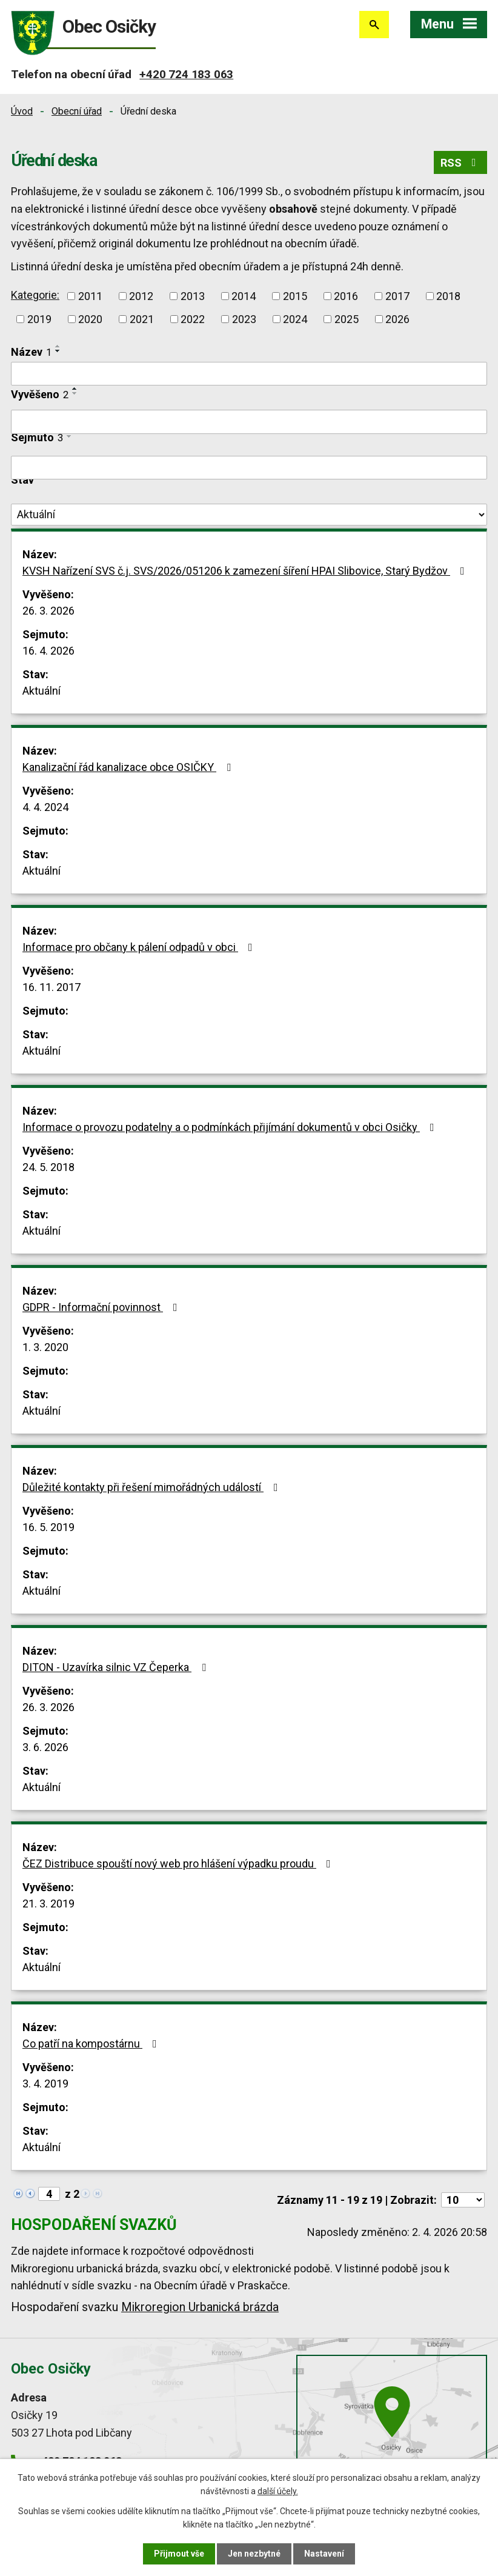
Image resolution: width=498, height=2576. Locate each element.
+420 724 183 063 (186, 74)
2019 (39, 319)
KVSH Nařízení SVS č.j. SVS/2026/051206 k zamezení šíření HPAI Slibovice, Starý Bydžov (246, 570)
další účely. (277, 2491)
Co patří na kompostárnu (92, 2043)
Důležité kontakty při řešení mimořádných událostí (152, 1487)
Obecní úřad (76, 111)
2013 (193, 296)
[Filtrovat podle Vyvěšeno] (249, 422)
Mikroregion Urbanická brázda (200, 2307)
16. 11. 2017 (51, 987)
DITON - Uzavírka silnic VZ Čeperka (116, 1667)
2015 (295, 296)
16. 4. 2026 (48, 650)
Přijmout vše (179, 2553)
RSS (460, 162)
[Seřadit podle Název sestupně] (58, 351)
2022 (193, 319)
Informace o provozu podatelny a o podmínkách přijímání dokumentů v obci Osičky (230, 1127)
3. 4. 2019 (45, 2083)
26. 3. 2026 (48, 610)
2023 (244, 319)
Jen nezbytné (254, 2553)
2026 (397, 319)
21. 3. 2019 (48, 1903)
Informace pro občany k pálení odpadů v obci (139, 947)
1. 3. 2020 (45, 1347)
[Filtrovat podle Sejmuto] (249, 468)
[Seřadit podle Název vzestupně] (58, 346)
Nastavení (324, 2553)
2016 (346, 296)
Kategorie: (35, 295)
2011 (90, 296)
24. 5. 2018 (48, 1167)
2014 (243, 296)
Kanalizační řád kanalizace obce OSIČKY (129, 767)
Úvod (22, 111)
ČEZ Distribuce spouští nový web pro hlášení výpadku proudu (179, 1863)
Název (31, 351)
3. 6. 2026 (45, 1747)
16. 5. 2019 (48, 1527)
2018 (448, 296)
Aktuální (41, 690)
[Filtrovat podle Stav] (249, 515)
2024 (295, 319)
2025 (346, 319)
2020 (90, 319)
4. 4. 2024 (45, 807)
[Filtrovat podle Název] (249, 374)
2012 (141, 296)
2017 (397, 296)
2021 (142, 319)
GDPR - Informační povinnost (102, 1307)
